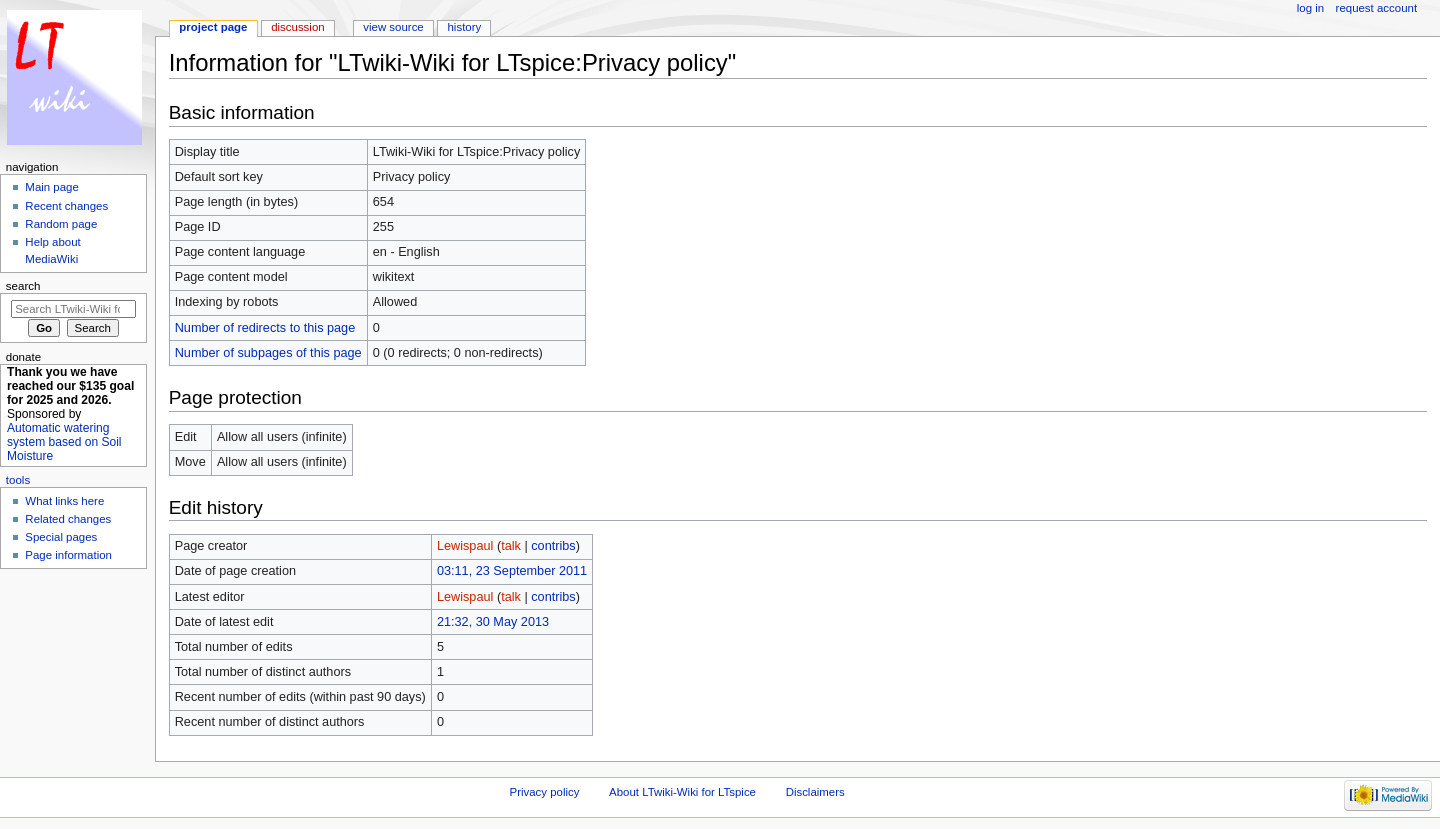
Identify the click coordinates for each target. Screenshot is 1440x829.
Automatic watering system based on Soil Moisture (64, 442)
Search (23, 286)
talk (511, 546)
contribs (553, 546)
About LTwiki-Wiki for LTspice (682, 792)
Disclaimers (815, 792)
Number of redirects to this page (265, 328)
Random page (61, 224)
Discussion (297, 27)
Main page (52, 187)
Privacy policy (545, 792)
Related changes (68, 519)
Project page (213, 27)
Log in (1310, 8)
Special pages (61, 537)
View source (393, 27)
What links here (64, 501)
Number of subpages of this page (268, 353)
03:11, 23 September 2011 (512, 571)
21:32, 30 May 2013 (493, 622)
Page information (68, 555)
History (465, 27)
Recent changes (66, 206)
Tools (18, 480)
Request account (1377, 8)
